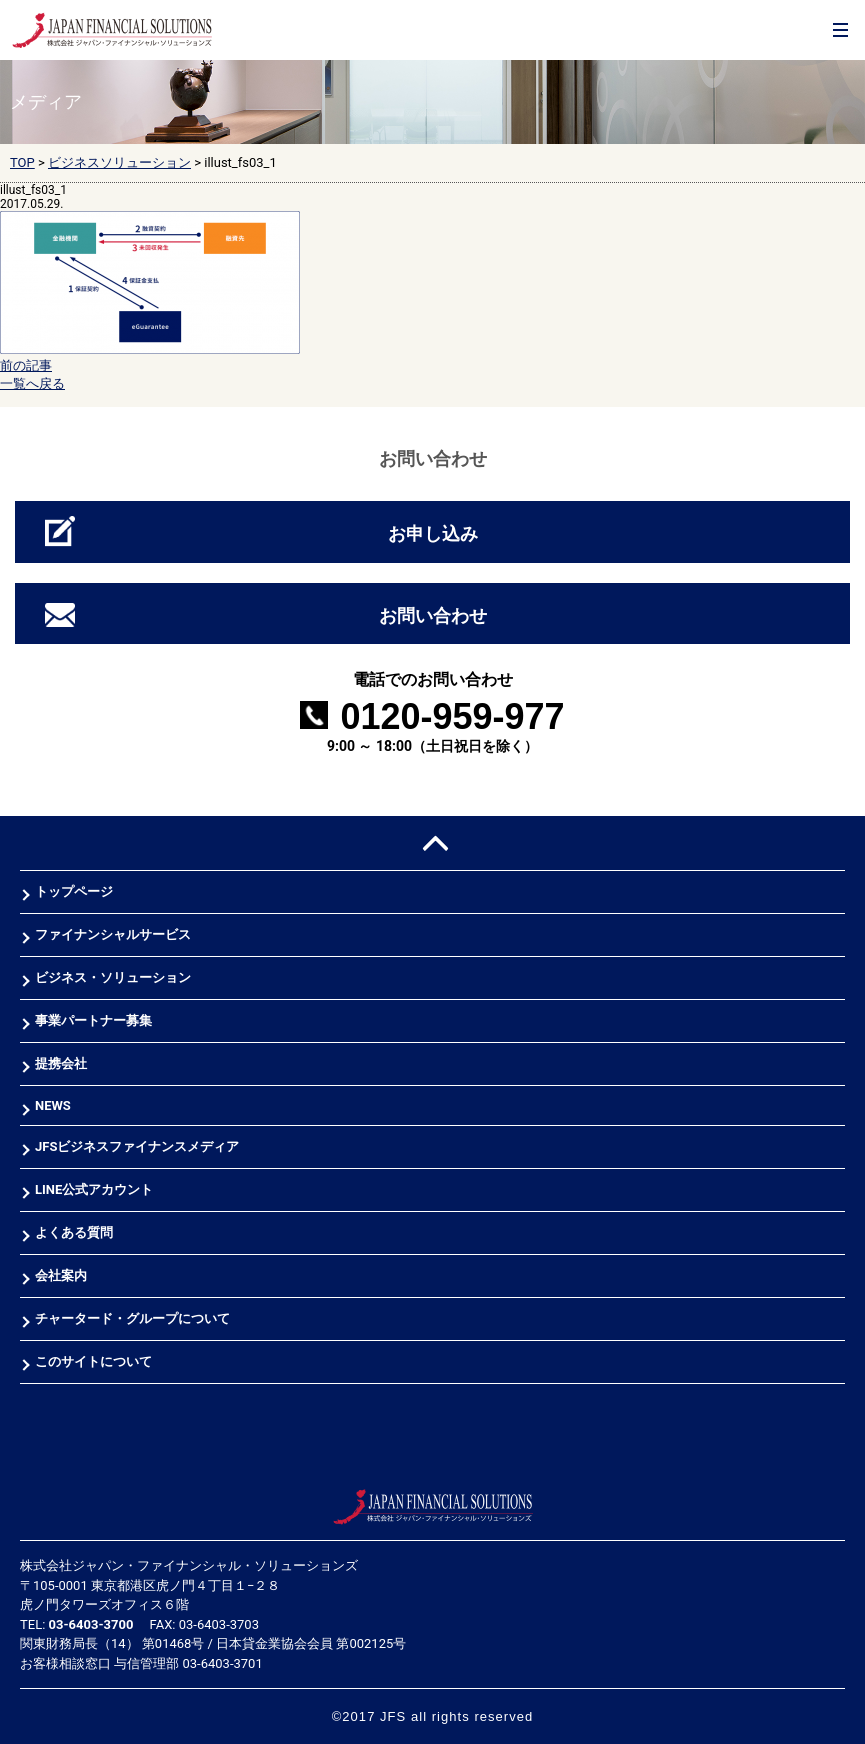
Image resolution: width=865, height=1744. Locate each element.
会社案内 (61, 1275)
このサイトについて (93, 1361)
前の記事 (26, 365)
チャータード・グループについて (132, 1318)
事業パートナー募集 (93, 1020)
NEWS (53, 1105)
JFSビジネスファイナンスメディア (137, 1146)
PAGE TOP (432, 843)
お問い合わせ (433, 615)
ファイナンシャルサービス (113, 934)
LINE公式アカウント (94, 1189)
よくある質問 (74, 1232)
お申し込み (433, 533)
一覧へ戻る (32, 383)
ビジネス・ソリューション (113, 977)
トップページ (74, 891)
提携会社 (61, 1063)
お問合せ (797, 50)
